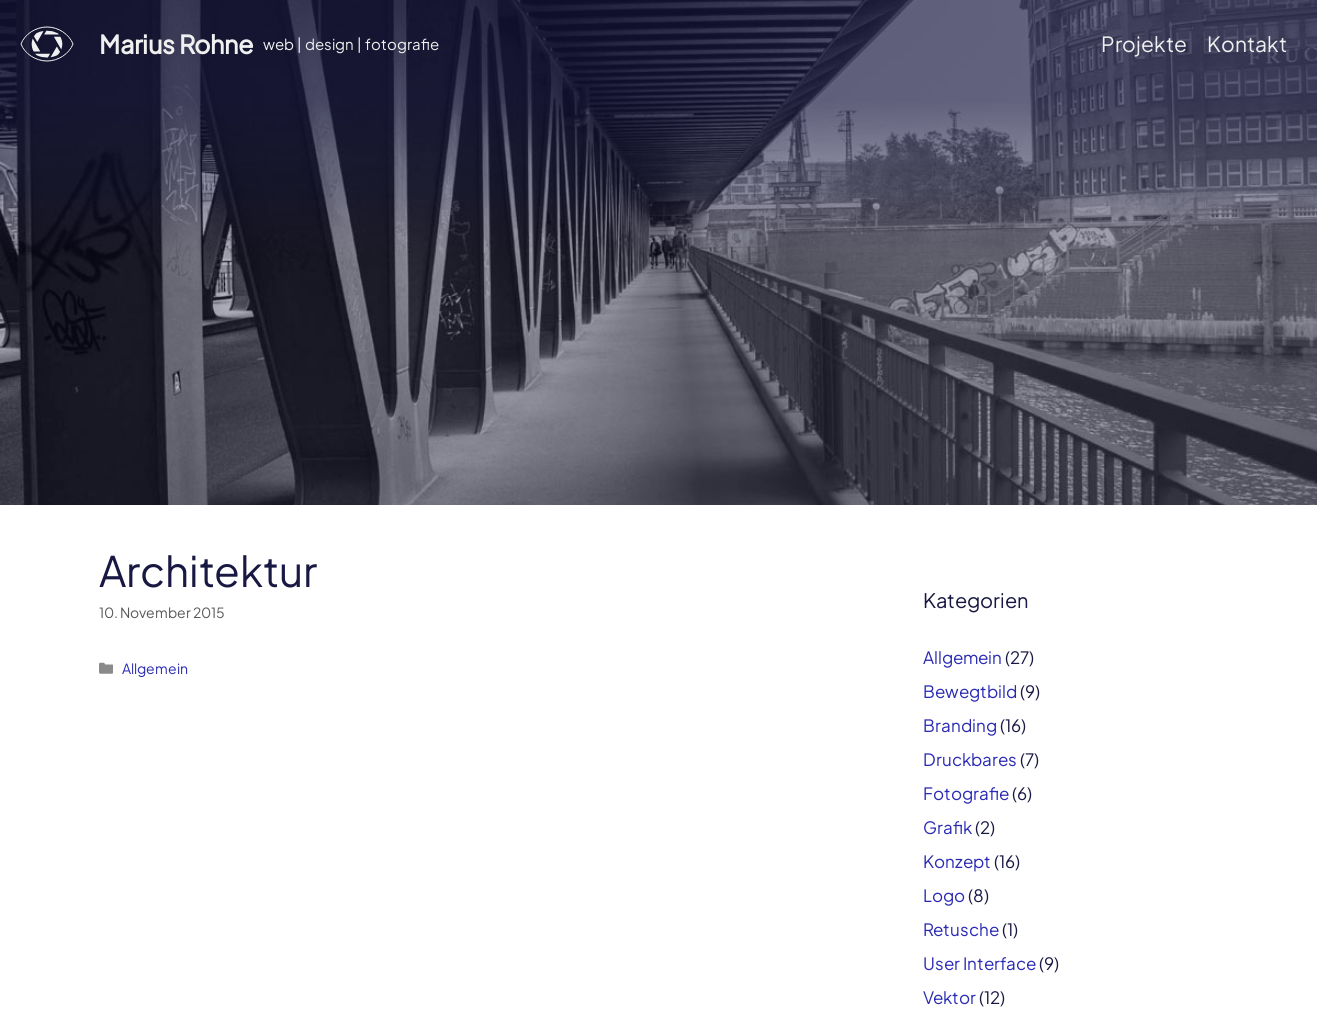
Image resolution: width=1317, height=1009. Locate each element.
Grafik (947, 827)
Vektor (949, 997)
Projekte (1144, 43)
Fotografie (966, 793)
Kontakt (1247, 43)
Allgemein (155, 668)
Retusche (961, 929)
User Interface (979, 963)
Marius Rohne (176, 44)
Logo (944, 895)
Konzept (957, 861)
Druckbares (970, 759)
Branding (960, 725)
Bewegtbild (970, 691)
